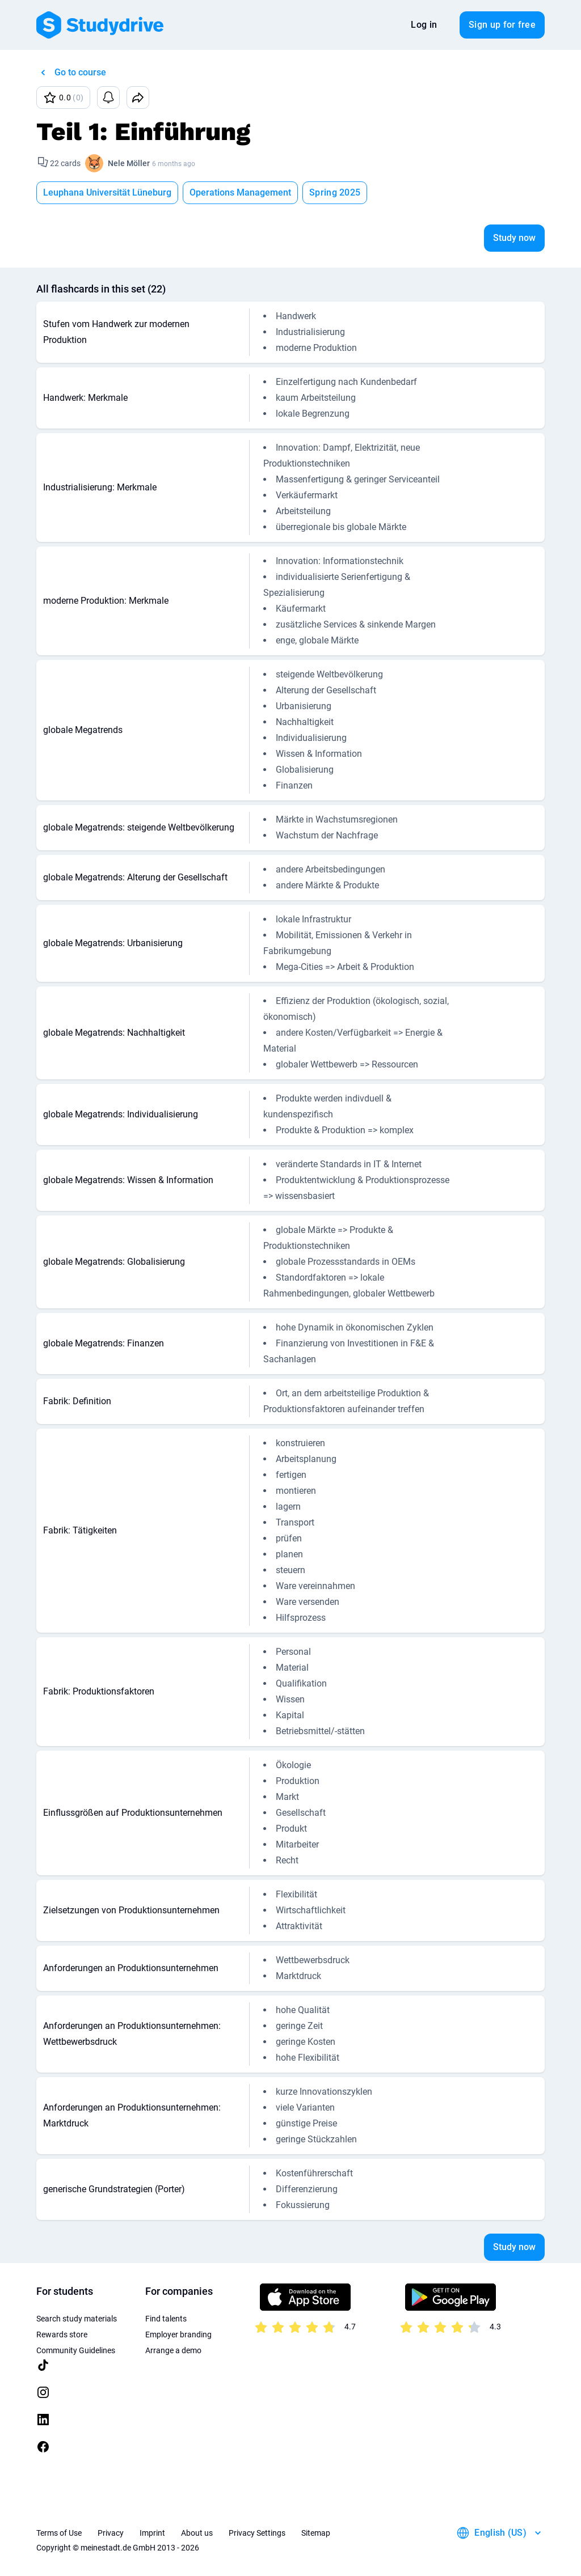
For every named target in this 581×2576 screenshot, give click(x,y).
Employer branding (178, 2334)
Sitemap (315, 2532)
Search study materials (76, 2318)
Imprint (152, 2532)
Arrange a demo (173, 2350)
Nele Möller (129, 163)
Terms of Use (59, 2532)
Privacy (111, 2532)
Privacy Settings (257, 2532)
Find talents (166, 2318)
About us (197, 2532)
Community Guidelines (75, 2350)
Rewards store (61, 2334)
